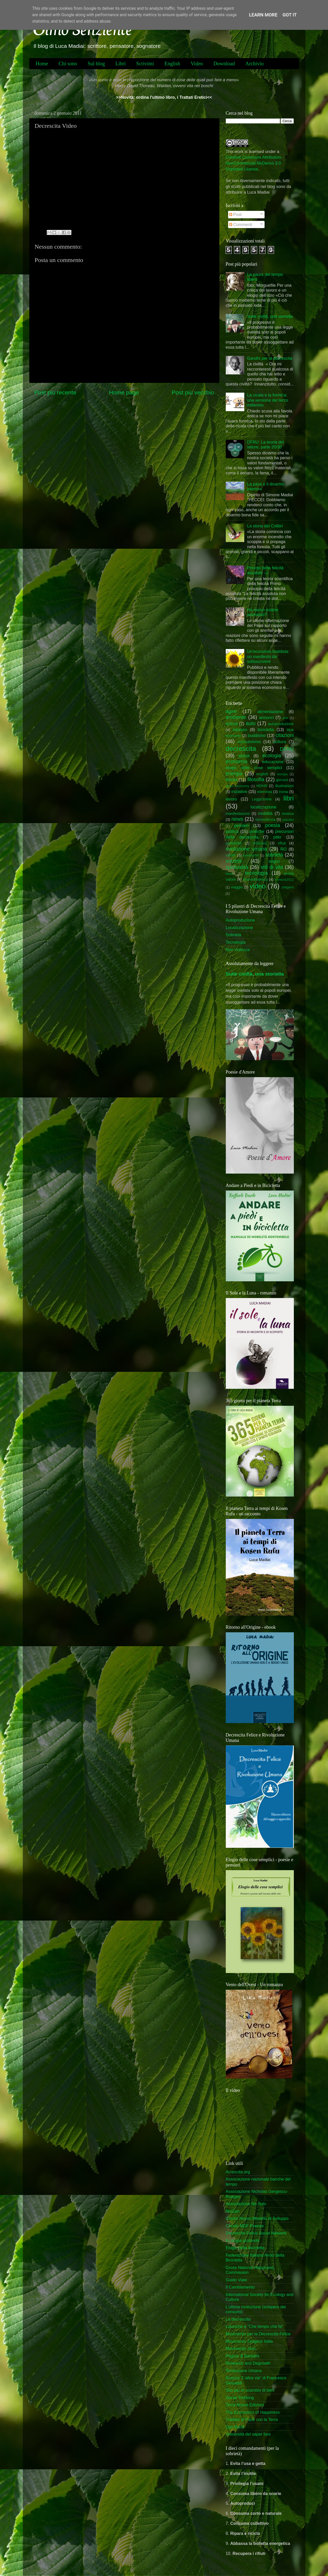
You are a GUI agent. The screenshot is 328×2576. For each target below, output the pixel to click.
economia (236, 761)
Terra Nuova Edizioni (245, 2404)
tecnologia (256, 873)
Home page (124, 392)
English (172, 63)
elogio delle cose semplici (254, 767)
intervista (264, 792)
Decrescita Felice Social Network (256, 2233)
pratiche (256, 831)
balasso (240, 729)
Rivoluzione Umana (244, 2370)
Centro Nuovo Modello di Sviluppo (257, 2218)
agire (231, 711)
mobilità (265, 813)
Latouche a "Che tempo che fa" (254, 2326)
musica (288, 814)
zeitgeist (288, 887)
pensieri (241, 825)
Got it (290, 14)
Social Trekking (240, 2397)
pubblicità (234, 843)
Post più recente (55, 392)
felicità (232, 779)
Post (235, 214)
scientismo (251, 855)
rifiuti (282, 843)
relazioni (260, 843)
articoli (232, 723)
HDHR (261, 786)
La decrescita (238, 2319)
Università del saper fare (248, 2434)
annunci (266, 717)
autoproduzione (281, 724)
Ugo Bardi (235, 2427)
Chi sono (68, 63)
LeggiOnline (262, 799)
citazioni (285, 735)
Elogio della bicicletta (245, 2247)
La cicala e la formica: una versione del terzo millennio (267, 400)
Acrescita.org (238, 2171)
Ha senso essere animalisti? (262, 612)
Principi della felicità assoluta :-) (265, 570)
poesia (272, 825)
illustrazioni (284, 786)
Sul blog (96, 63)
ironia (283, 792)
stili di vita (272, 867)
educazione (273, 761)
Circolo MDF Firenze (245, 2225)
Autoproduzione (240, 920)
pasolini (288, 820)
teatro (230, 874)
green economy (237, 786)
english (262, 774)
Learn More (263, 14)
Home (42, 63)
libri (288, 798)
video (258, 886)
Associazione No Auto (246, 2203)
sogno (274, 861)
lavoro (231, 799)
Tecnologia (236, 942)
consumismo (249, 741)
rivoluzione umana (246, 849)
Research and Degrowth (248, 2363)
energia (234, 773)
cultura (280, 741)
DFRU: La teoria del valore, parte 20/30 (265, 444)
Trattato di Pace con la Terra (252, 2419)
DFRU (287, 749)
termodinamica (255, 879)
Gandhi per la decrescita (269, 358)
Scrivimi (145, 63)
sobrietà (274, 855)
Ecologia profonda (242, 2240)
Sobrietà (233, 934)
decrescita (241, 748)
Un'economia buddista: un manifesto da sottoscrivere (268, 656)
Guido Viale (236, 2279)
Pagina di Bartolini (242, 2356)
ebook (244, 755)
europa (282, 774)
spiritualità (237, 867)
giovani (282, 780)
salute (231, 855)
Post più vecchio (193, 392)
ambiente (236, 717)
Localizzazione (239, 927)
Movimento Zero (241, 2348)
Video (197, 63)
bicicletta (266, 729)
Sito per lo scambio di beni (250, 2390)
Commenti (240, 224)
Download (224, 63)
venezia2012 (284, 879)
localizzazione (263, 807)
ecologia (271, 755)
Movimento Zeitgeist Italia (249, 2341)
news (237, 819)
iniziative (239, 791)
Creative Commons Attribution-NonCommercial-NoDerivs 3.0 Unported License (254, 163)
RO (283, 849)
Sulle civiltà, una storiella (270, 316)
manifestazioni (238, 814)
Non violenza (238, 949)
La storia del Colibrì (265, 526)
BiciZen (233, 2211)
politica (232, 831)
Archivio (254, 63)
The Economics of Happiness (253, 2412)
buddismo (257, 735)
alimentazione (270, 711)
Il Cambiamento (240, 2287)
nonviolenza (265, 819)
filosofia (255, 779)
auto (251, 723)
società (234, 861)
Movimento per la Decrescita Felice (258, 2333)
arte (285, 718)
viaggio (237, 887)
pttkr (277, 837)
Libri (120, 63)
